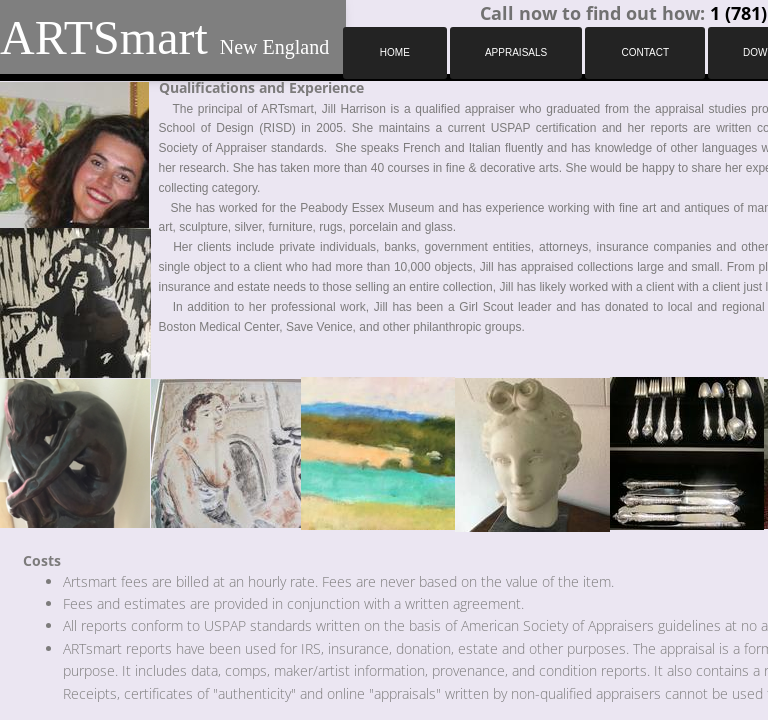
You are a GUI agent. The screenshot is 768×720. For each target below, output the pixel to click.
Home (395, 52)
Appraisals (516, 52)
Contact (645, 52)
